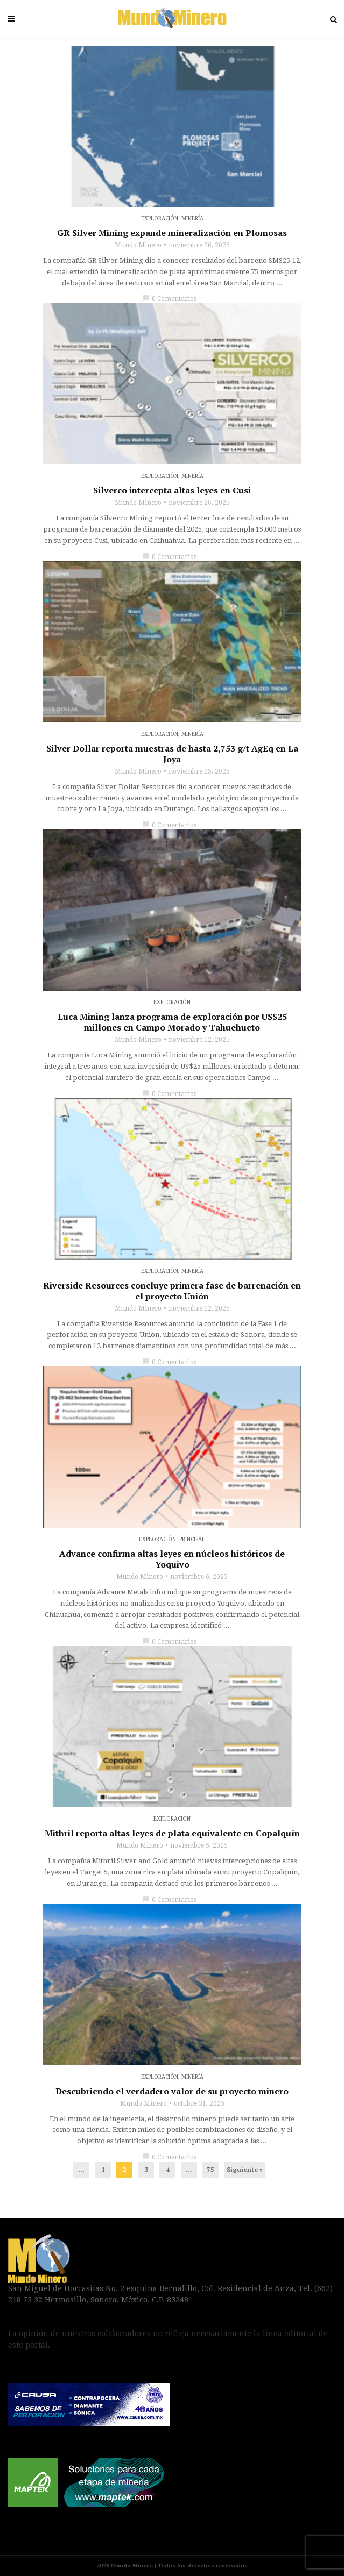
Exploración (159, 218)
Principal (192, 1539)
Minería (192, 218)
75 (210, 2169)
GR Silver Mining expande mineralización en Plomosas (172, 232)
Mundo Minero (138, 245)
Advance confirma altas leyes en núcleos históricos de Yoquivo (172, 1559)
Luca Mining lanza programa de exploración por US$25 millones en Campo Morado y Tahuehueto (172, 1022)
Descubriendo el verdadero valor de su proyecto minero (172, 2091)
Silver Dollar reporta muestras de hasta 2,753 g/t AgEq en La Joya (172, 753)
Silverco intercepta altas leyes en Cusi (172, 490)
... (81, 2169)
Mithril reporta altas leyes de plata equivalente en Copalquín (172, 1833)
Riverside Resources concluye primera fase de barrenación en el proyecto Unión (172, 1290)
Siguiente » (245, 2169)
